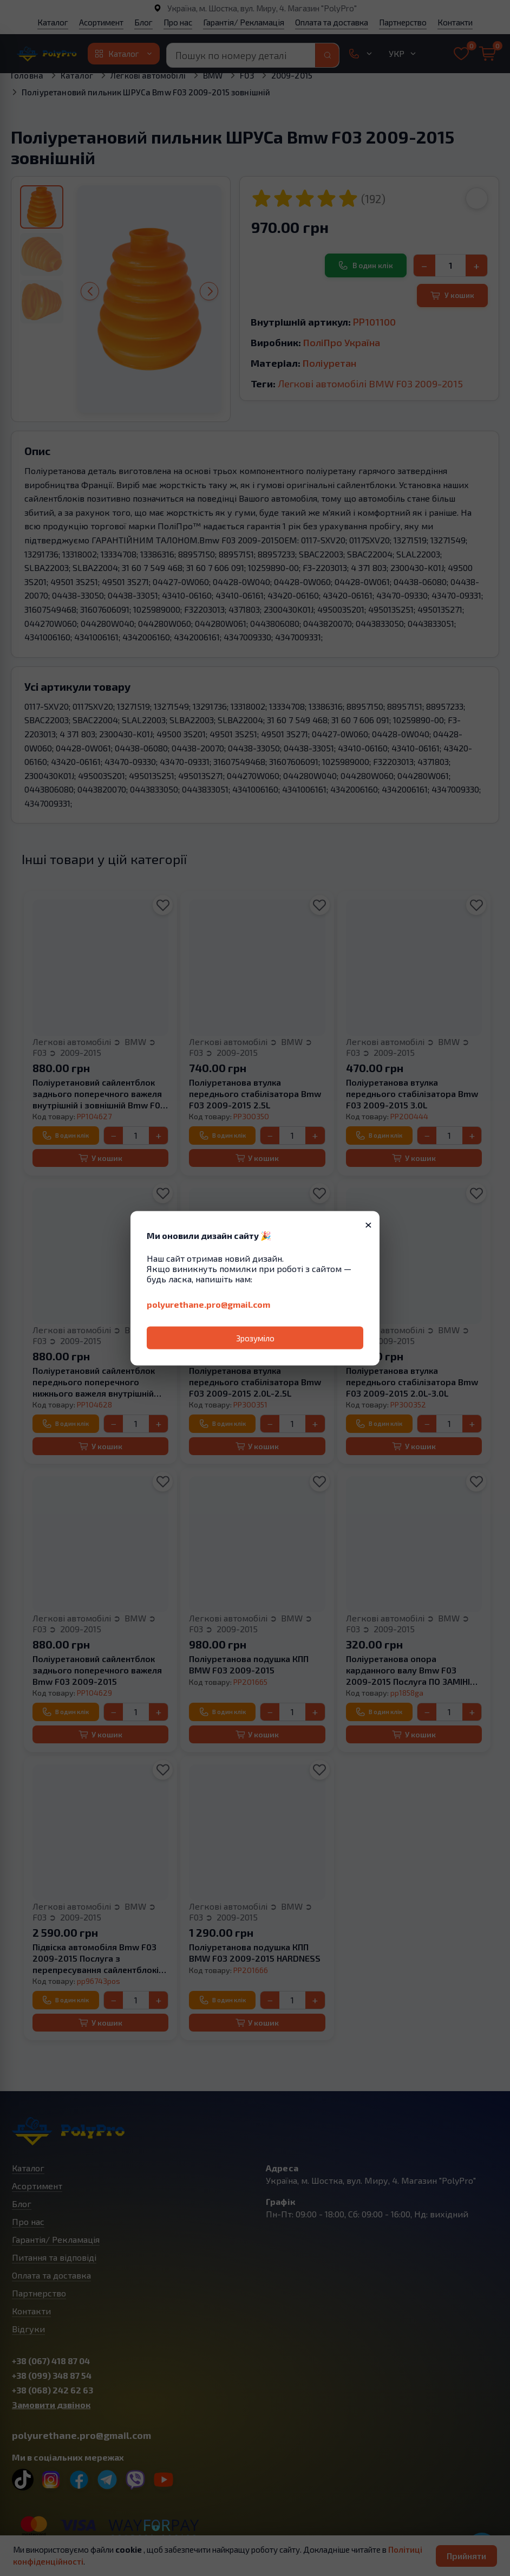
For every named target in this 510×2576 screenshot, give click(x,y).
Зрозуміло (255, 1337)
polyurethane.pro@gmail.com (208, 1304)
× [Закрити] (368, 1223)
